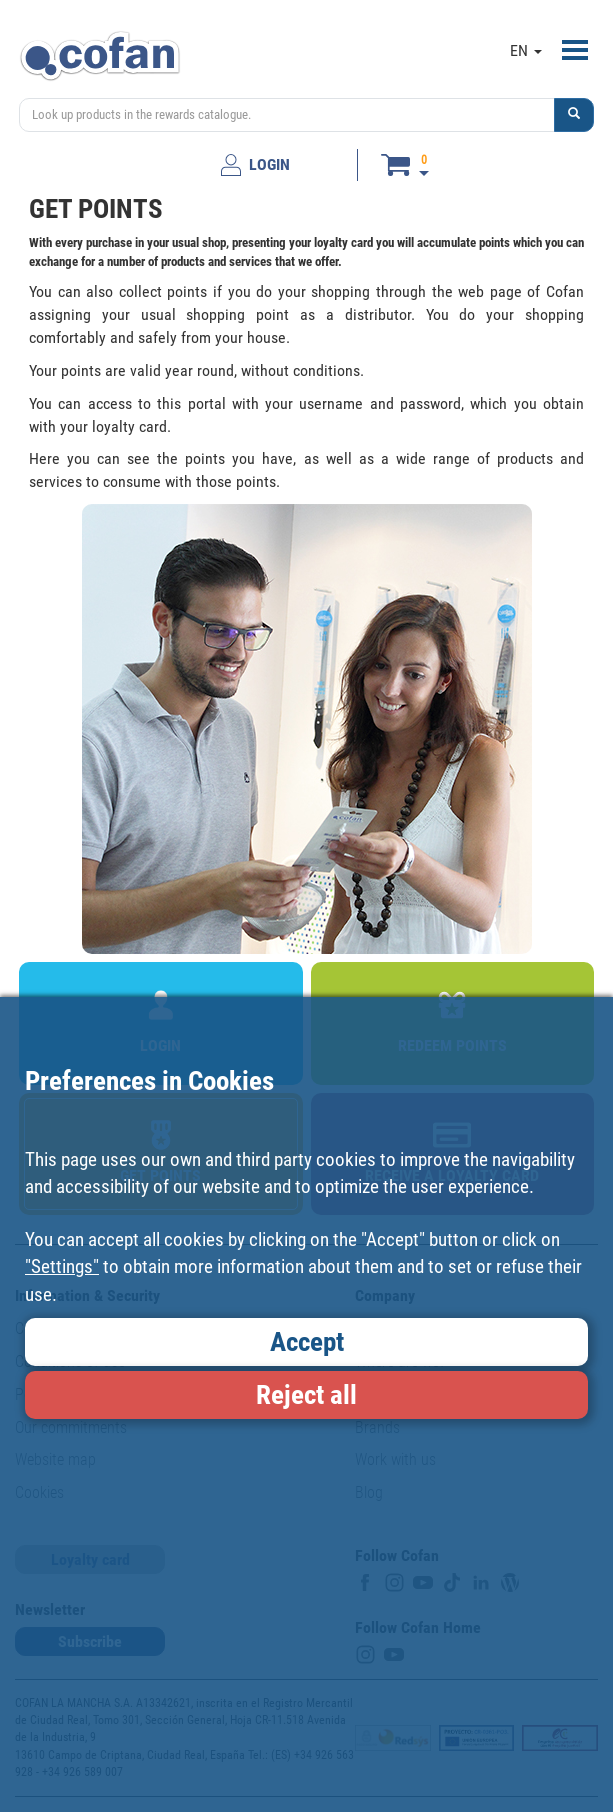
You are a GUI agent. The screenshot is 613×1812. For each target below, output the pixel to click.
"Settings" (62, 1266)
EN (526, 50)
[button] (574, 115)
